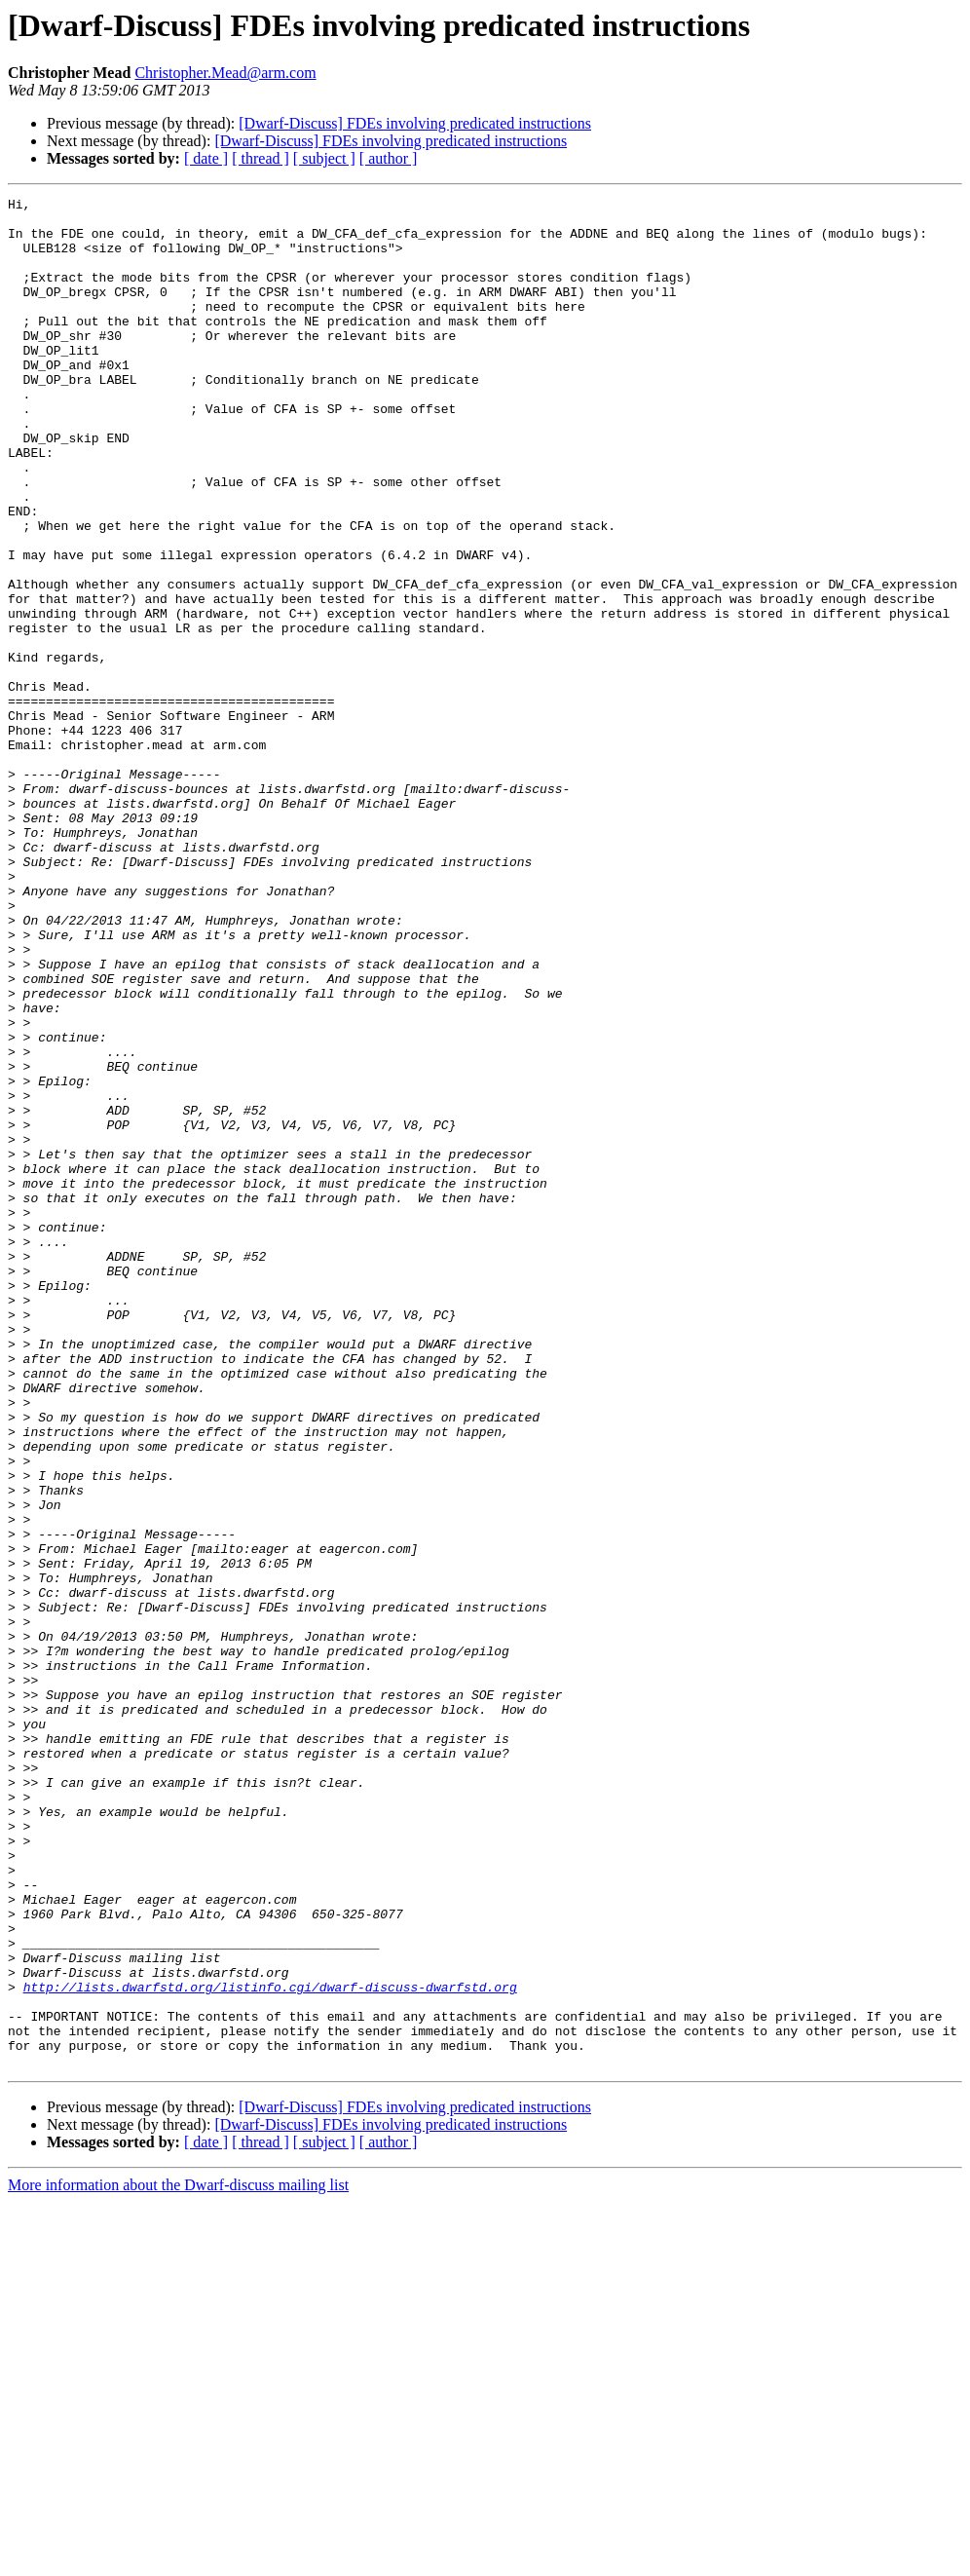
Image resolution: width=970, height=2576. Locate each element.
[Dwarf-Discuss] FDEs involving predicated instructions (415, 123)
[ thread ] (260, 158)
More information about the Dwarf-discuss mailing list (178, 2559)
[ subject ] (324, 158)
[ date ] (206, 158)
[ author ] (388, 158)
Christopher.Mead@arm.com (225, 72)
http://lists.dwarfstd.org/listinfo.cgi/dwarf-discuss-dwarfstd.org (270, 2346)
